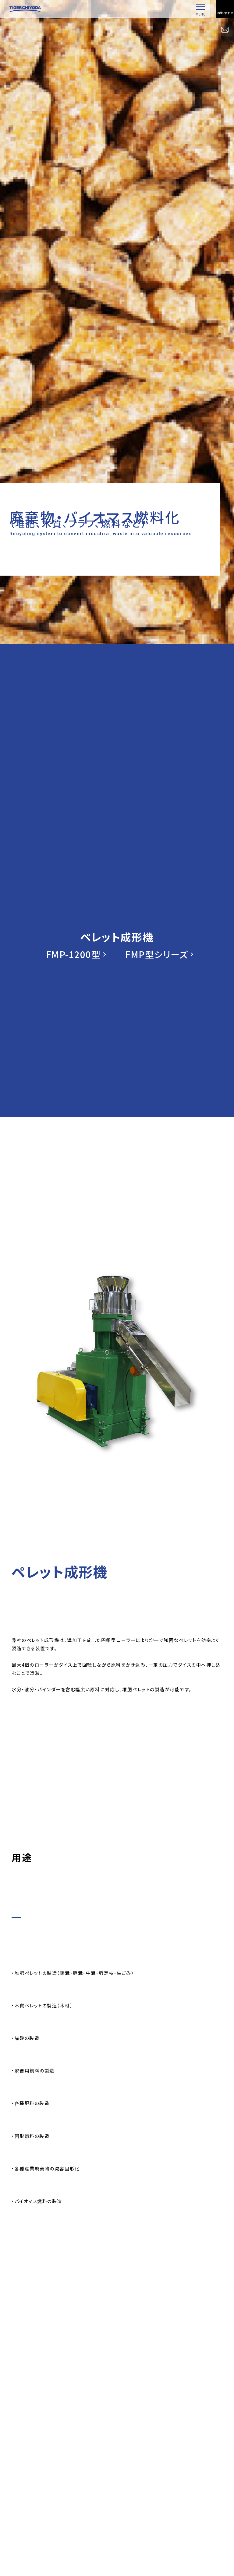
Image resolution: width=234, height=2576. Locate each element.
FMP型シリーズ (156, 954)
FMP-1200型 (73, 954)
